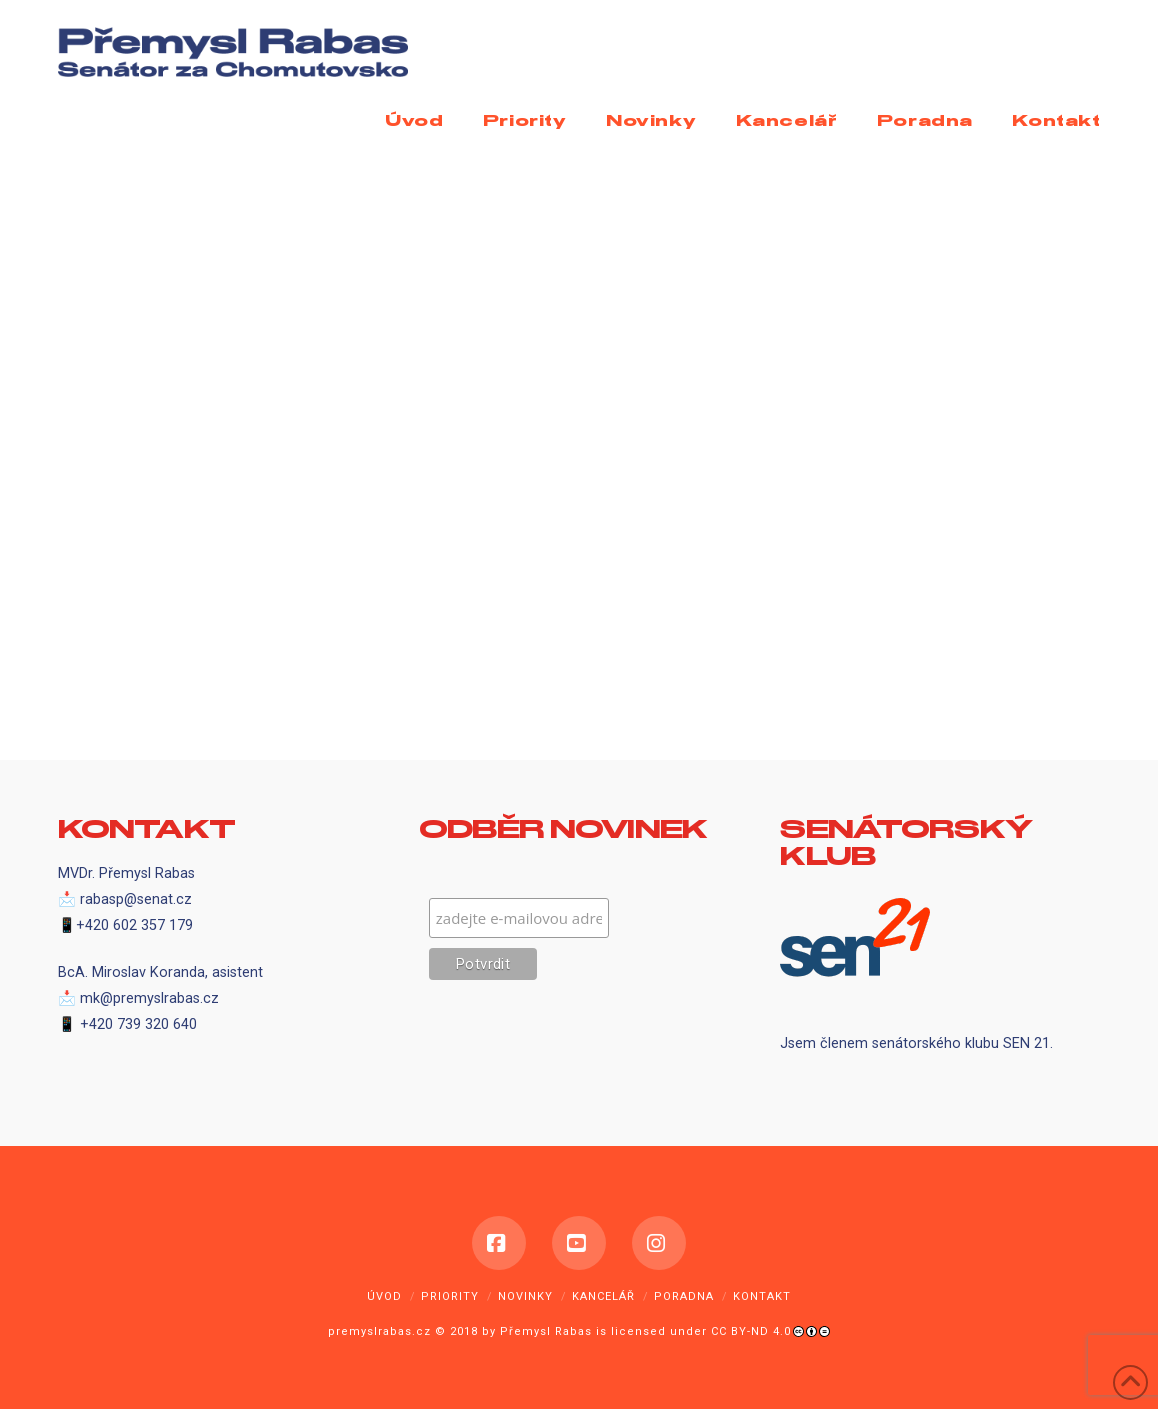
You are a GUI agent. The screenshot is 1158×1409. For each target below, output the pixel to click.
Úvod (384, 1296)
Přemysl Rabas (546, 1331)
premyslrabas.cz (379, 1331)
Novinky (525, 1296)
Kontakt (762, 1296)
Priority (450, 1296)
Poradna (684, 1296)
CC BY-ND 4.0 (751, 1331)
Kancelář (603, 1296)
